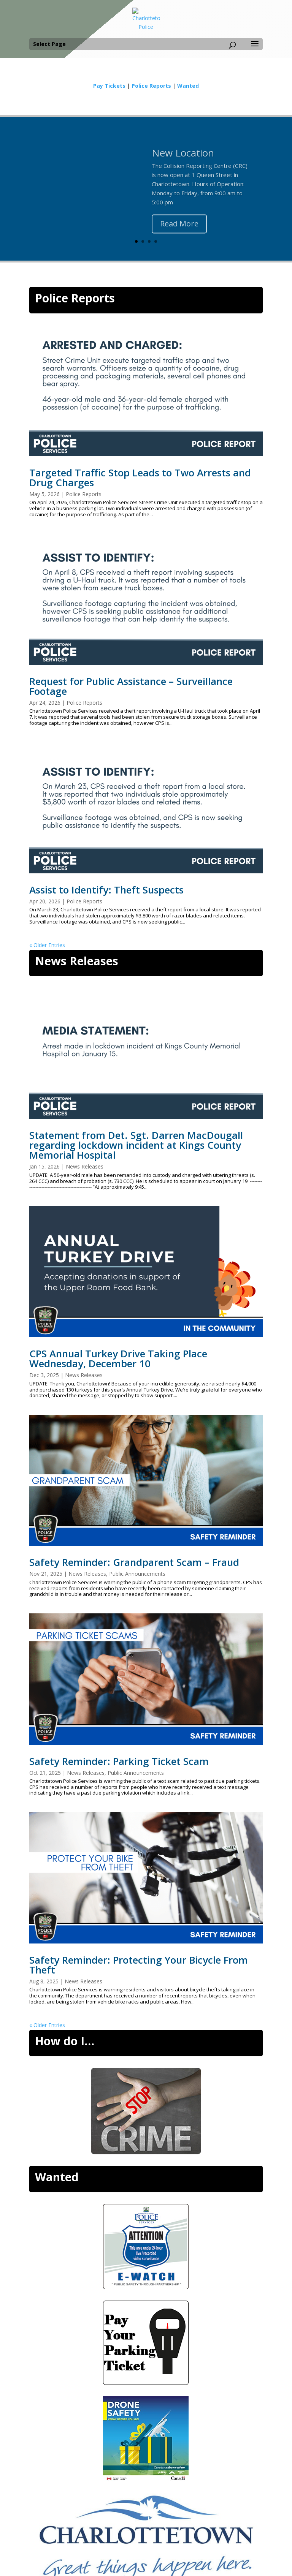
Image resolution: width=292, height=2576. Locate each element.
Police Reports (151, 85)
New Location (183, 159)
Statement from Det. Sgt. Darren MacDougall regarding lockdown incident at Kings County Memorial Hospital (136, 1145)
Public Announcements (137, 1573)
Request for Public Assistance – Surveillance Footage (131, 686)
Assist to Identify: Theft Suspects (106, 890)
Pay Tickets (109, 85)
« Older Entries (47, 945)
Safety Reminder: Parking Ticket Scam (119, 1761)
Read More (179, 230)
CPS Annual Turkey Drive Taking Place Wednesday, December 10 (118, 1358)
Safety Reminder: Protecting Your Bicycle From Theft (138, 1965)
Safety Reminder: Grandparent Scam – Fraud (134, 1562)
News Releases (76, 961)
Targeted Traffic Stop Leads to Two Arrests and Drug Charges (140, 477)
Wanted (188, 85)
